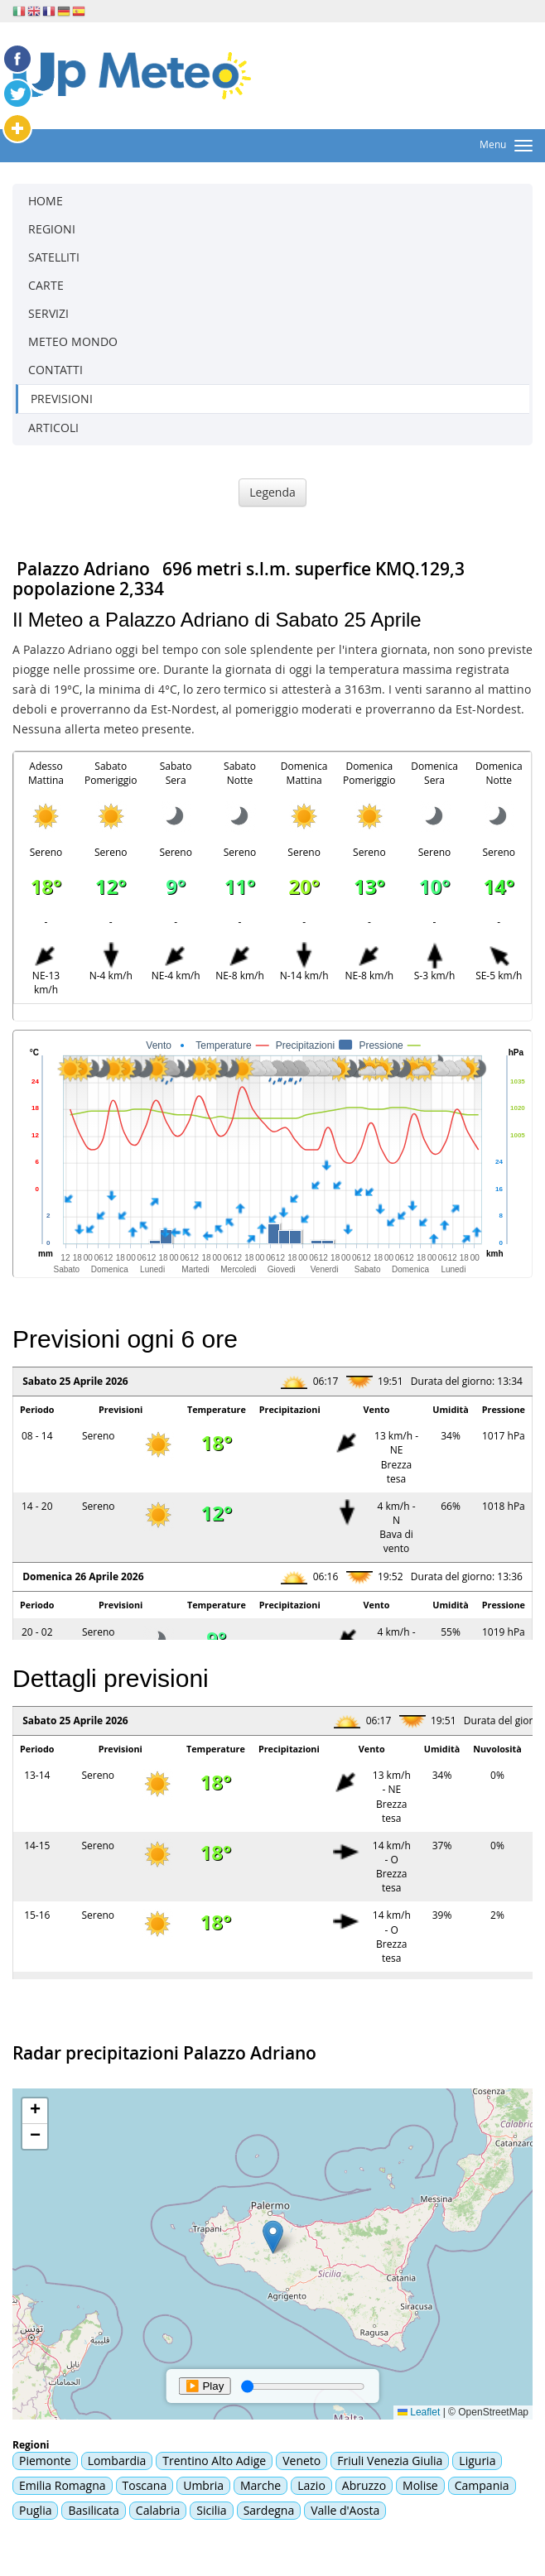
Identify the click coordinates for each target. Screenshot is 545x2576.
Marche (260, 2485)
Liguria (477, 2460)
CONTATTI (55, 369)
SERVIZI (48, 313)
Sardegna (269, 2510)
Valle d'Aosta (345, 2510)
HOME (45, 201)
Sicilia (211, 2510)
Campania (482, 2485)
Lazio (311, 2485)
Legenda (272, 492)
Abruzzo (364, 2485)
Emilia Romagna (62, 2485)
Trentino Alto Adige (214, 2460)
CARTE (46, 285)
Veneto (301, 2460)
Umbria (203, 2485)
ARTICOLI (53, 427)
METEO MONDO (73, 341)
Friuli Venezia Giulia (389, 2460)
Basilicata (93, 2510)
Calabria (158, 2510)
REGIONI (51, 229)
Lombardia (117, 2460)
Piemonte (45, 2460)
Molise (420, 2485)
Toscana (145, 2485)
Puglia (35, 2510)
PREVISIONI (62, 398)
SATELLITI (54, 257)
